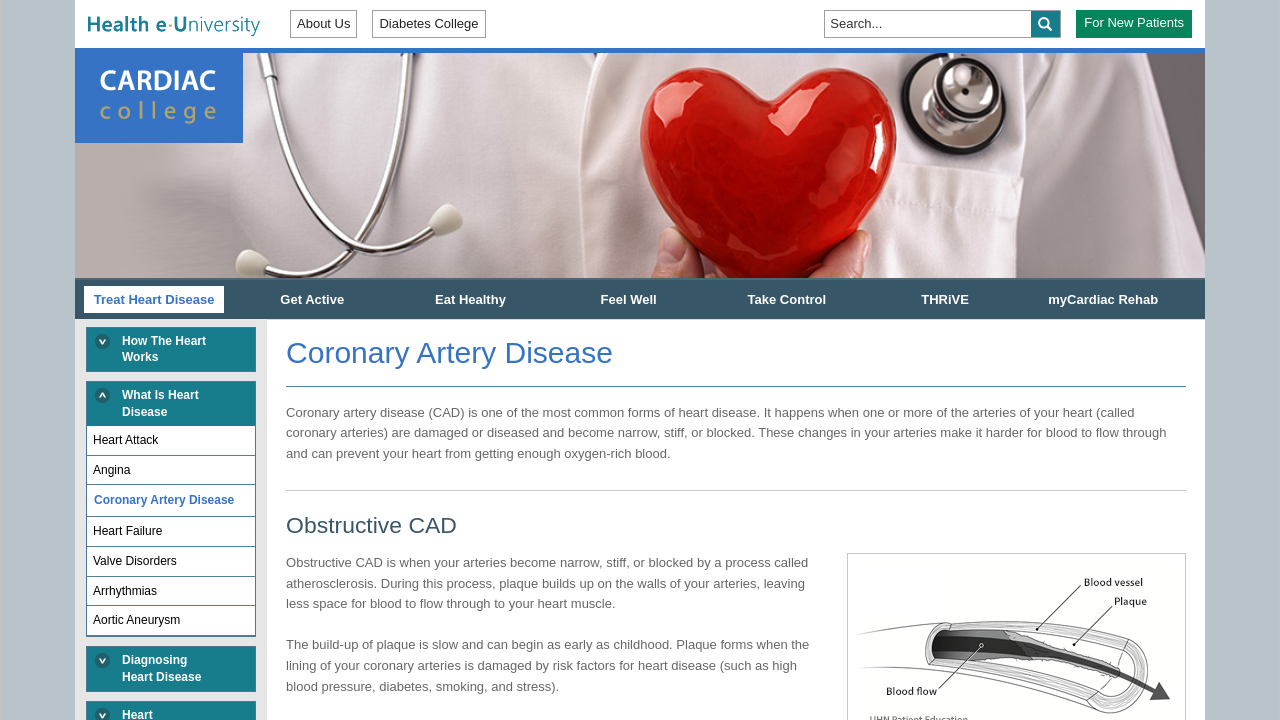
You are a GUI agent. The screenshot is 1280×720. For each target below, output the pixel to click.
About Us (323, 23)
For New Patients (1134, 22)
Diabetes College (428, 23)
